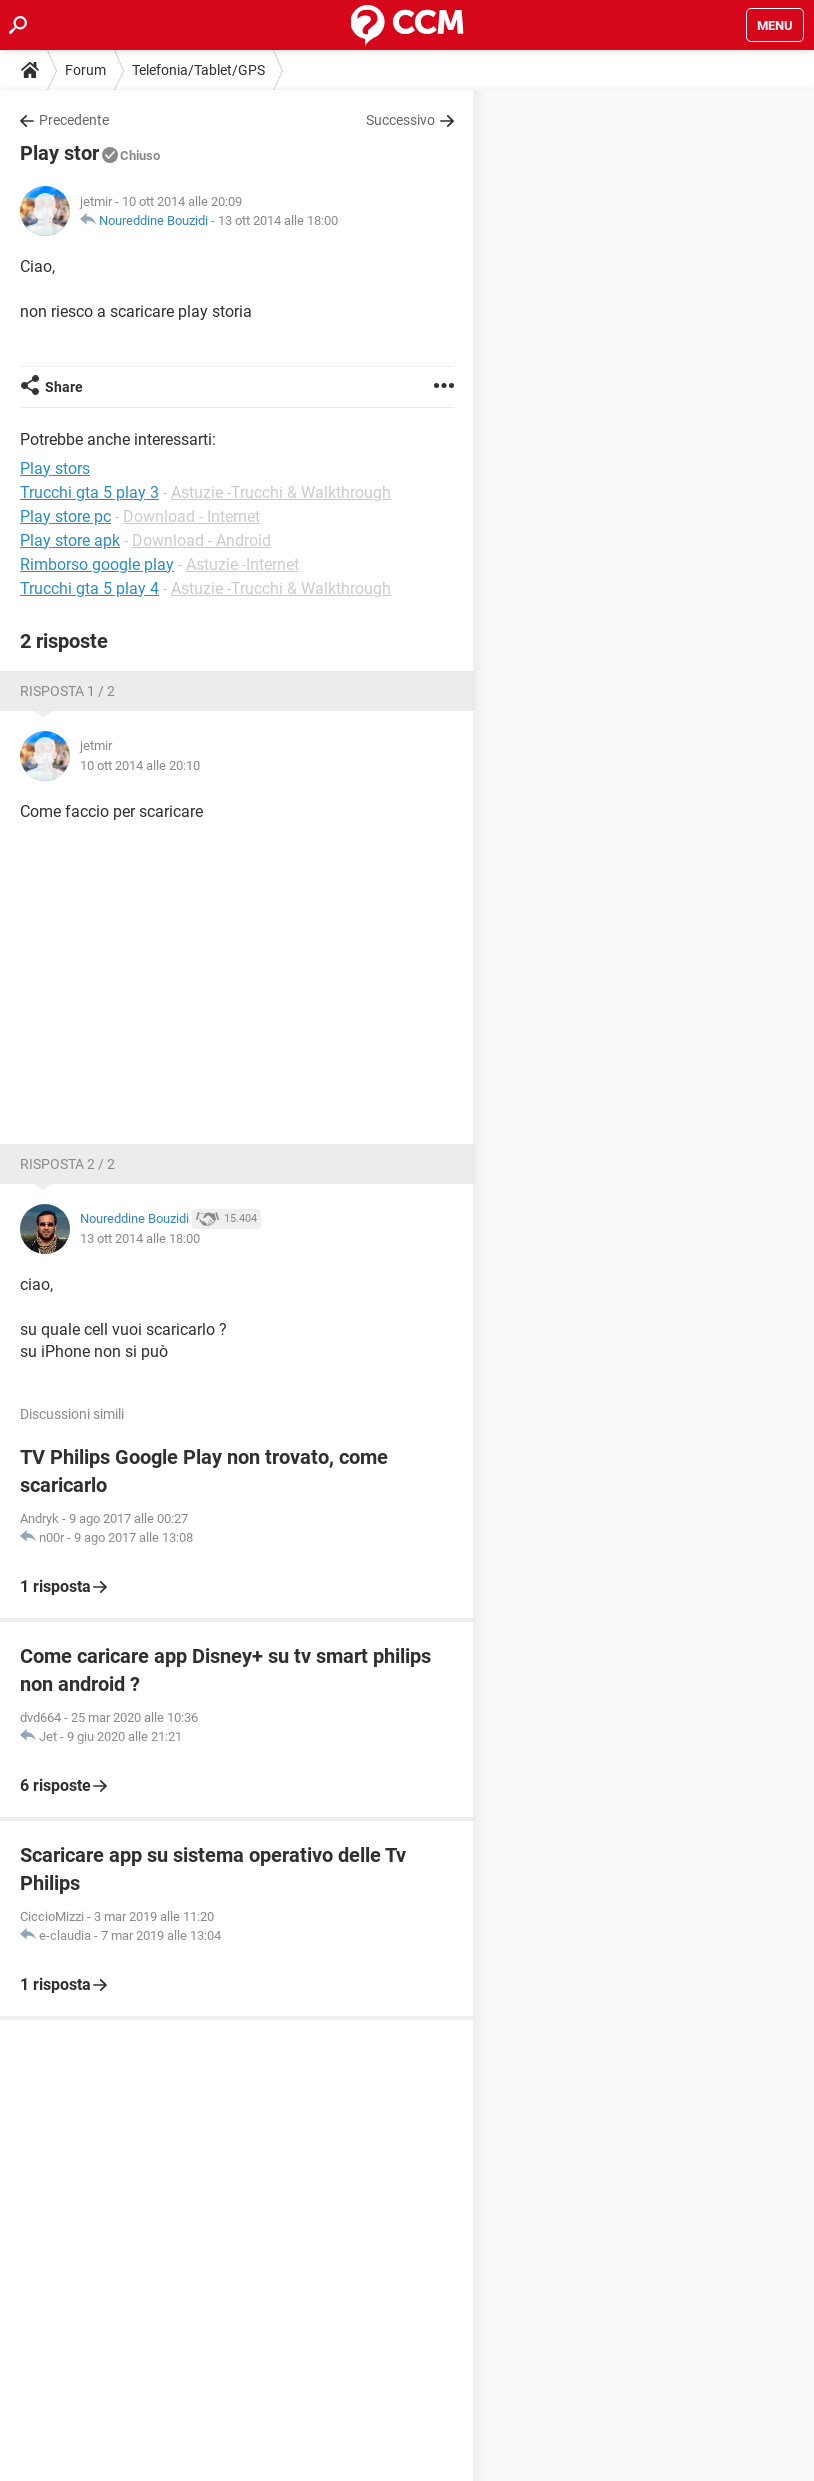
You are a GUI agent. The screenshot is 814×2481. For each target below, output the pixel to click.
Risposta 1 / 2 (67, 691)
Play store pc (65, 516)
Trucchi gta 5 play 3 (89, 492)
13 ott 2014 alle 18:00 (278, 220)
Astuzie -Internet (242, 564)
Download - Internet (191, 516)
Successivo (400, 120)
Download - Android (201, 540)
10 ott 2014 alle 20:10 (140, 765)
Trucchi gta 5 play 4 (89, 588)
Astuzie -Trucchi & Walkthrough (281, 492)
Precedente (74, 120)
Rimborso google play (97, 564)
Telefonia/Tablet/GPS (198, 70)
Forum (85, 70)
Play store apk (70, 540)
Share (64, 387)
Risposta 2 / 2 (67, 1164)
